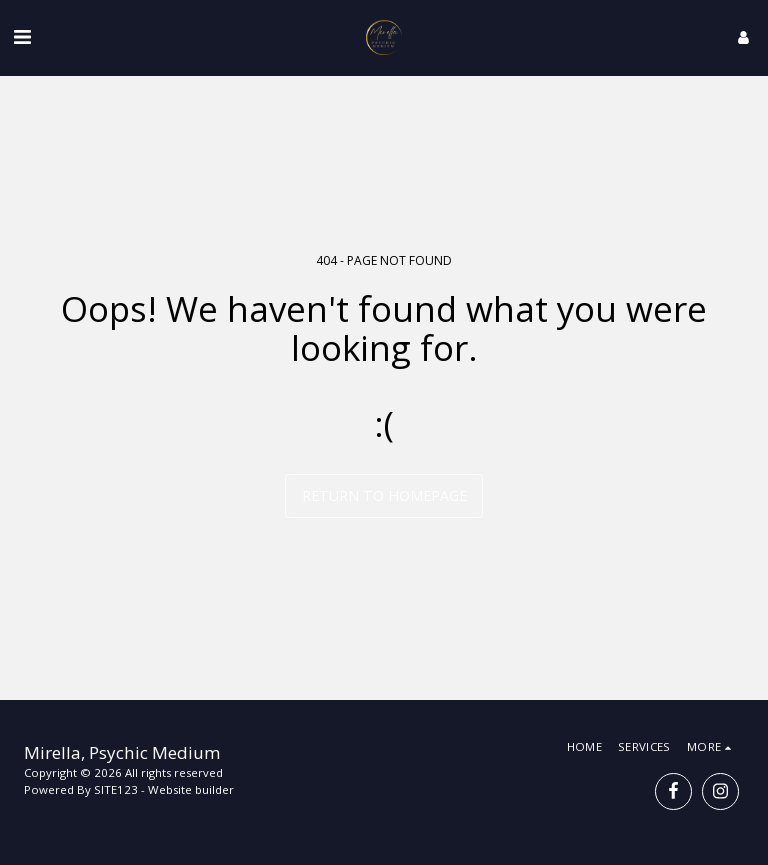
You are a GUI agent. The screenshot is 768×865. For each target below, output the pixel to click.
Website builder (191, 789)
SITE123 (116, 789)
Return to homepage (384, 495)
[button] (22, 36)
